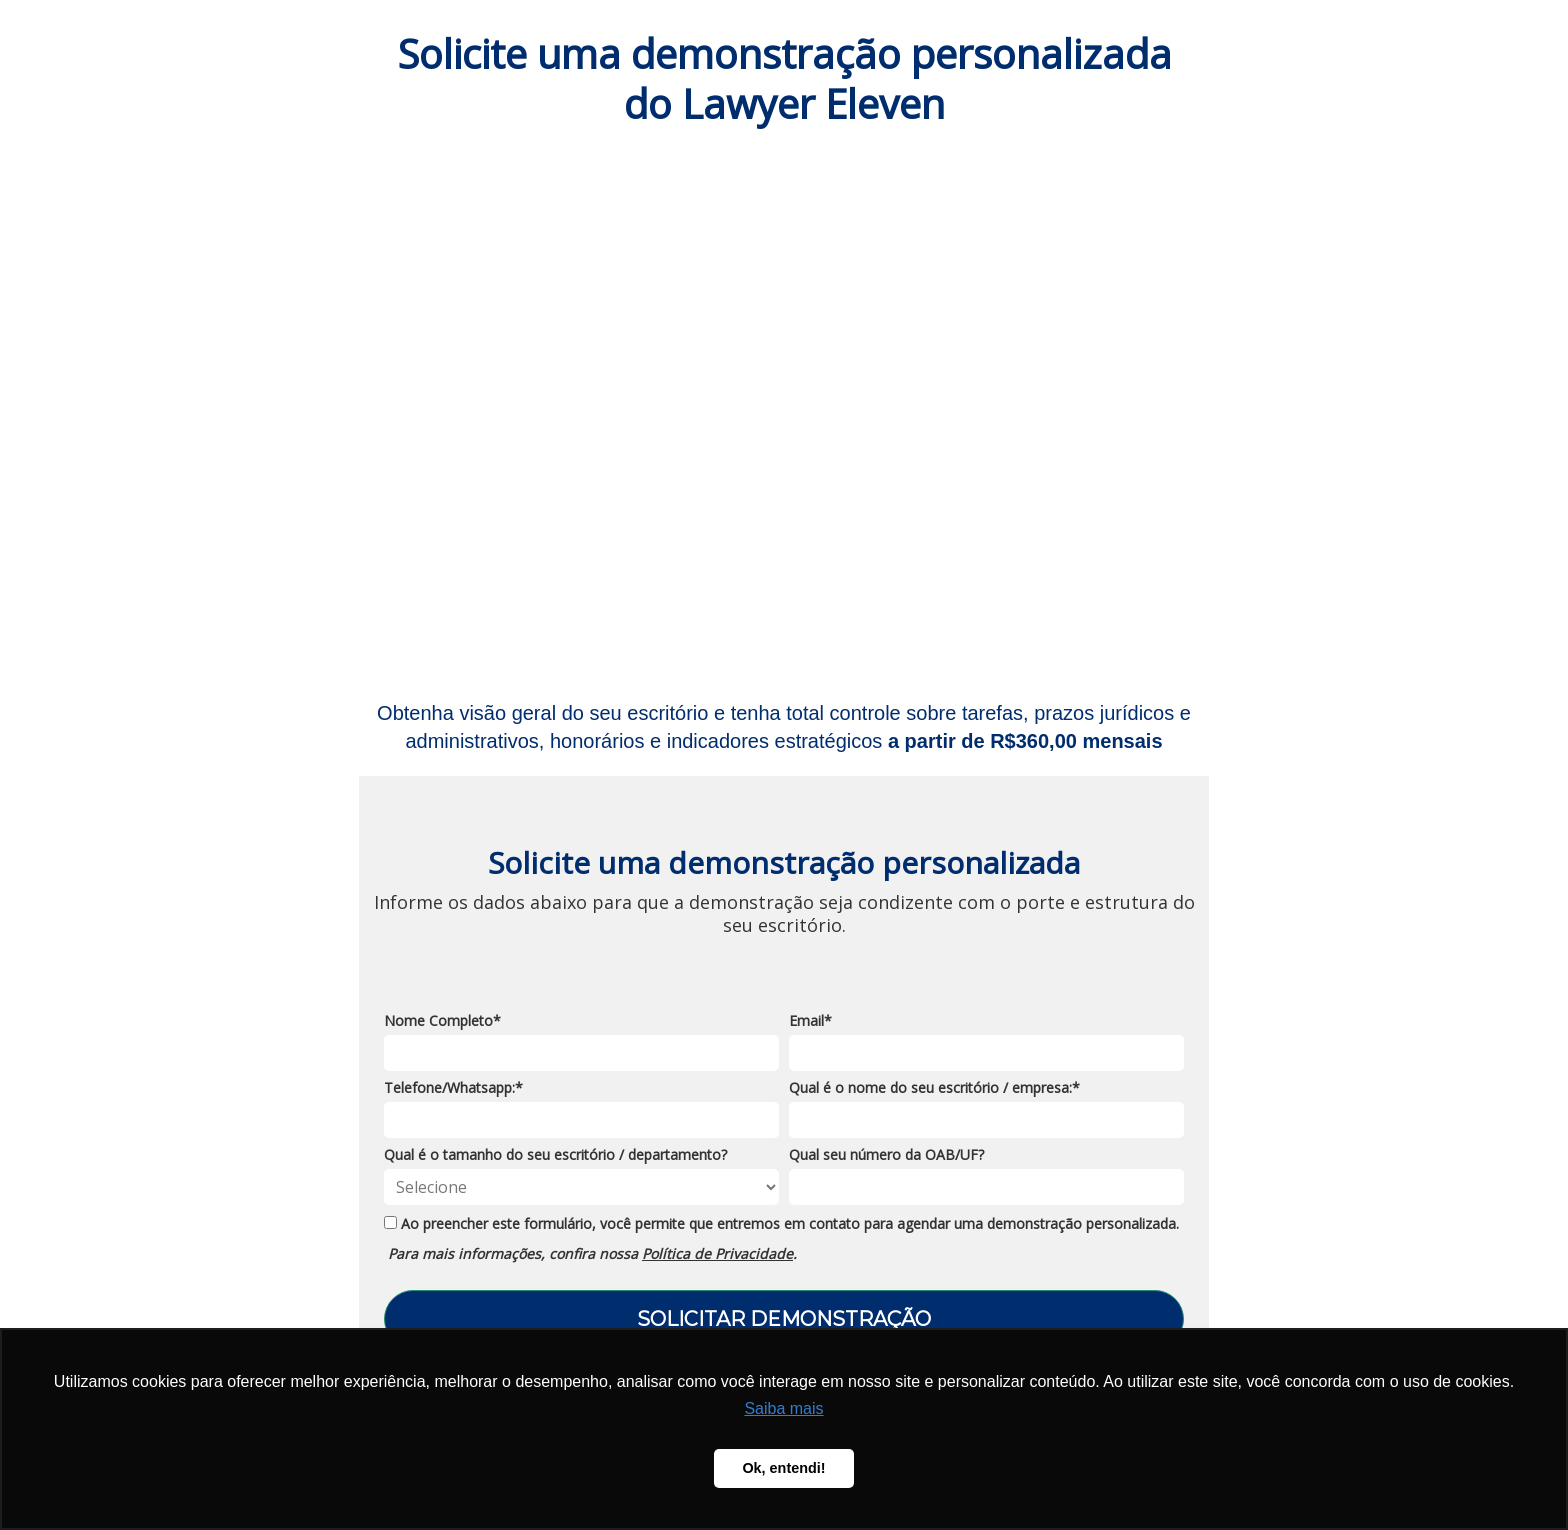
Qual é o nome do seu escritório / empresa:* (934, 1088)
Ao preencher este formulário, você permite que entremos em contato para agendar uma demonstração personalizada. (781, 1224)
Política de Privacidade (717, 1253)
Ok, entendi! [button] (783, 1468)
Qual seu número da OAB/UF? (886, 1155)
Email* (810, 1021)
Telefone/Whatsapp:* (453, 1088)
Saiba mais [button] (783, 1408)
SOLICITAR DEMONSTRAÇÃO (784, 1319)
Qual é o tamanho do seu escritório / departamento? (555, 1155)
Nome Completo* (442, 1021)
